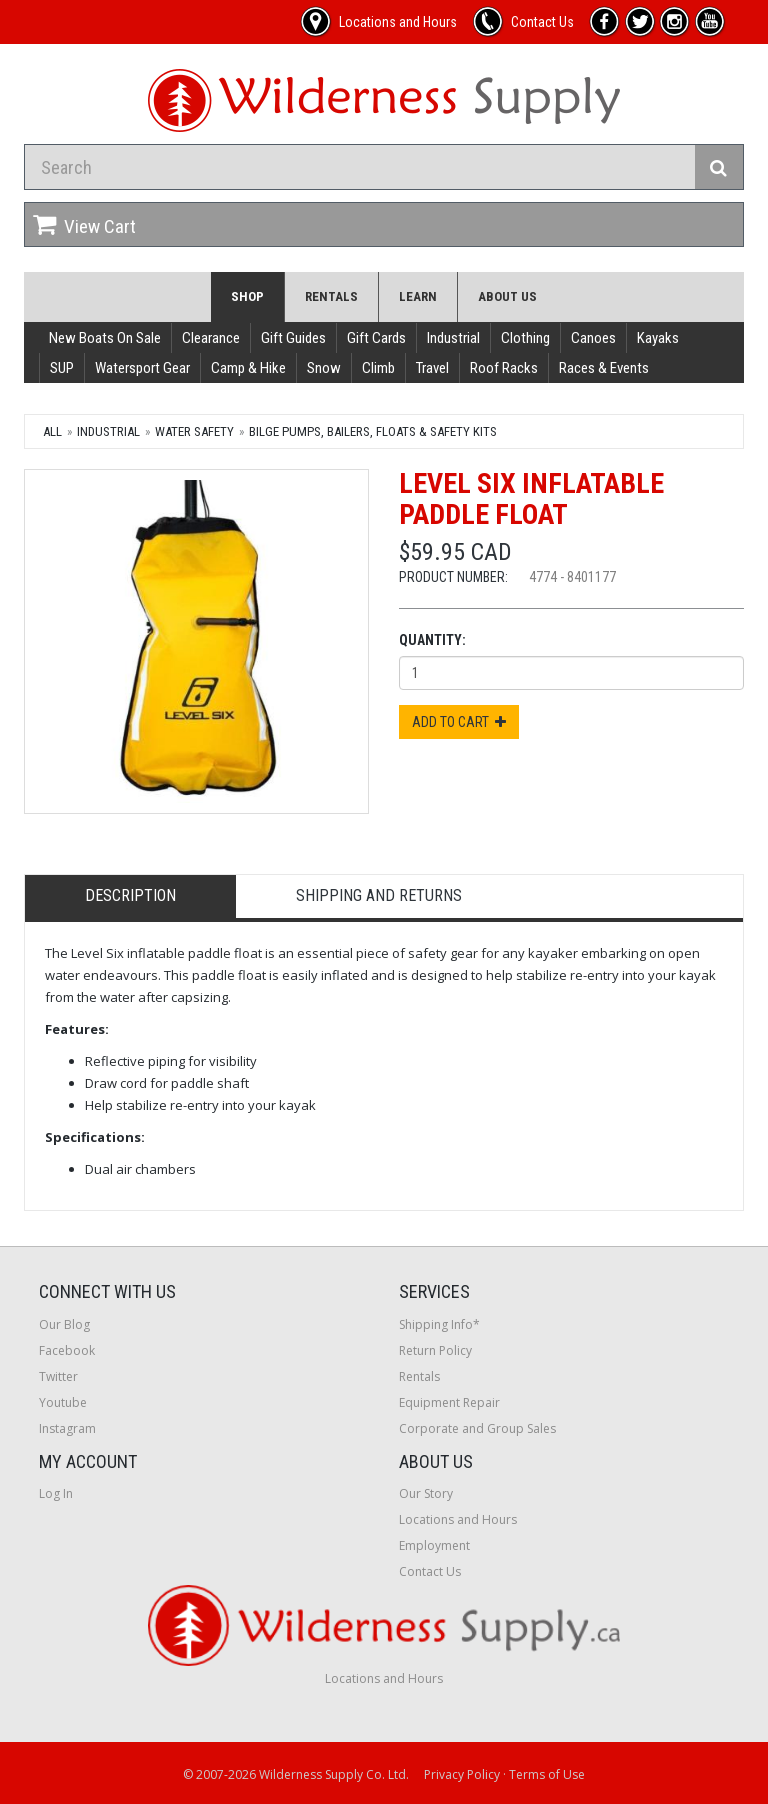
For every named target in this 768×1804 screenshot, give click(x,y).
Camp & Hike (248, 368)
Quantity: (432, 640)
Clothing (525, 338)
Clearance (211, 338)
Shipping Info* (439, 1324)
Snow (324, 368)
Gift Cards (376, 338)
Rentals (331, 296)
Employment (434, 1545)
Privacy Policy (462, 1774)
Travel (432, 368)
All (52, 431)
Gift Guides (293, 338)
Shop (247, 296)
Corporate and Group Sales (477, 1428)
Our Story (426, 1493)
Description (130, 895)
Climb (378, 368)
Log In (56, 1493)
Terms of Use (547, 1774)
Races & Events (604, 368)
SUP (62, 368)
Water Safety (194, 431)
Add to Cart (459, 722)
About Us (507, 296)
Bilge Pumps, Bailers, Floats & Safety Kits (373, 431)
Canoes (593, 338)
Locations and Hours (458, 1519)
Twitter (58, 1376)
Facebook (67, 1350)
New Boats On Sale (105, 338)
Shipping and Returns (379, 895)
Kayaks (658, 338)
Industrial (453, 338)
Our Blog (64, 1324)
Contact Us (430, 1571)
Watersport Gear (142, 368)
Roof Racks (504, 368)
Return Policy (435, 1350)
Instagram (67, 1428)
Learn (418, 296)
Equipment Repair (449, 1402)
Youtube (63, 1402)
